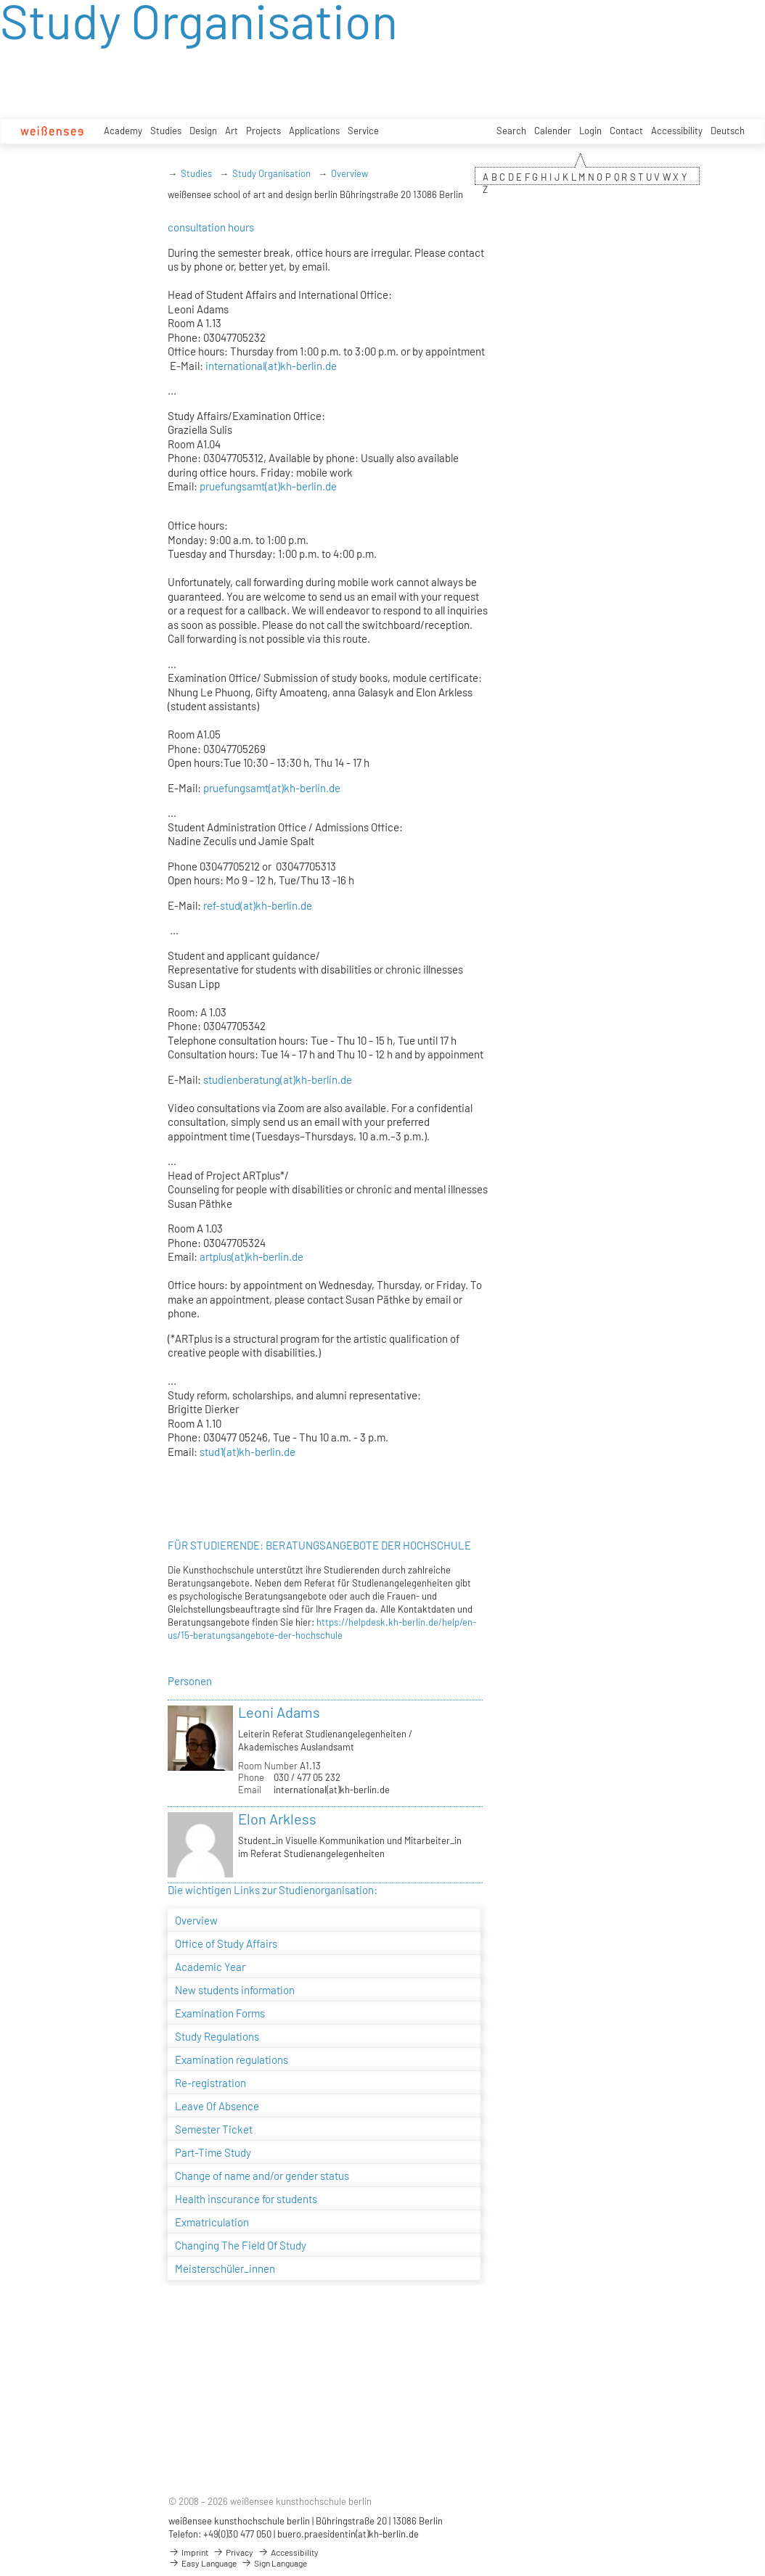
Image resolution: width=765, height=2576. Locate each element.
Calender (552, 130)
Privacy (233, 2552)
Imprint (188, 2552)
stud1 (212, 1451)
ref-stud (221, 905)
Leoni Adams (279, 1712)
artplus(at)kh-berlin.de (251, 1256)
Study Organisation (271, 173)
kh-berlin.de (283, 905)
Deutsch (728, 130)
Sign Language (274, 2563)
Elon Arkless (277, 1818)
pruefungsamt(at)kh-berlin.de (268, 486)
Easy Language (202, 2563)
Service (363, 130)
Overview (349, 173)
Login (590, 130)
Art (231, 130)
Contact (626, 130)
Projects (263, 130)
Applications (314, 130)
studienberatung (240, 1079)
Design (203, 130)
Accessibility (677, 130)
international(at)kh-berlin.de (271, 365)
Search (511, 130)
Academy (123, 130)
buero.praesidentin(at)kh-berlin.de (348, 2534)
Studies (165, 130)
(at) (247, 905)
